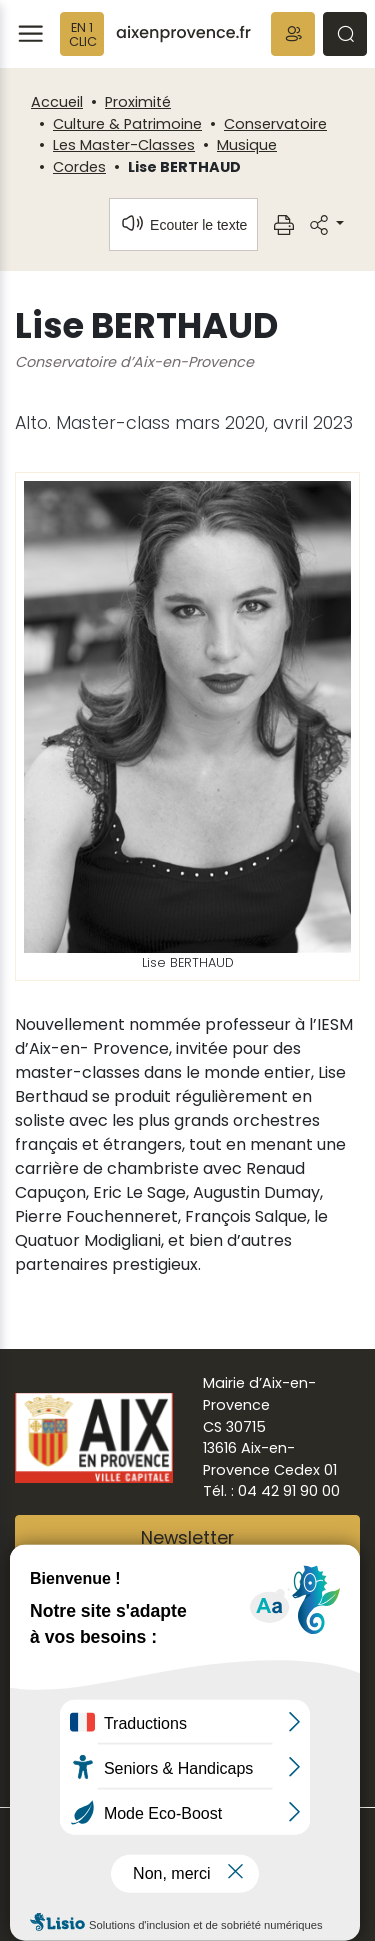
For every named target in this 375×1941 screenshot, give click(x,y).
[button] (293, 34)
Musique (247, 145)
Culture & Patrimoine (127, 124)
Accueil (57, 102)
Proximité (138, 102)
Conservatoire (275, 124)
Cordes (79, 167)
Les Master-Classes (124, 145)
